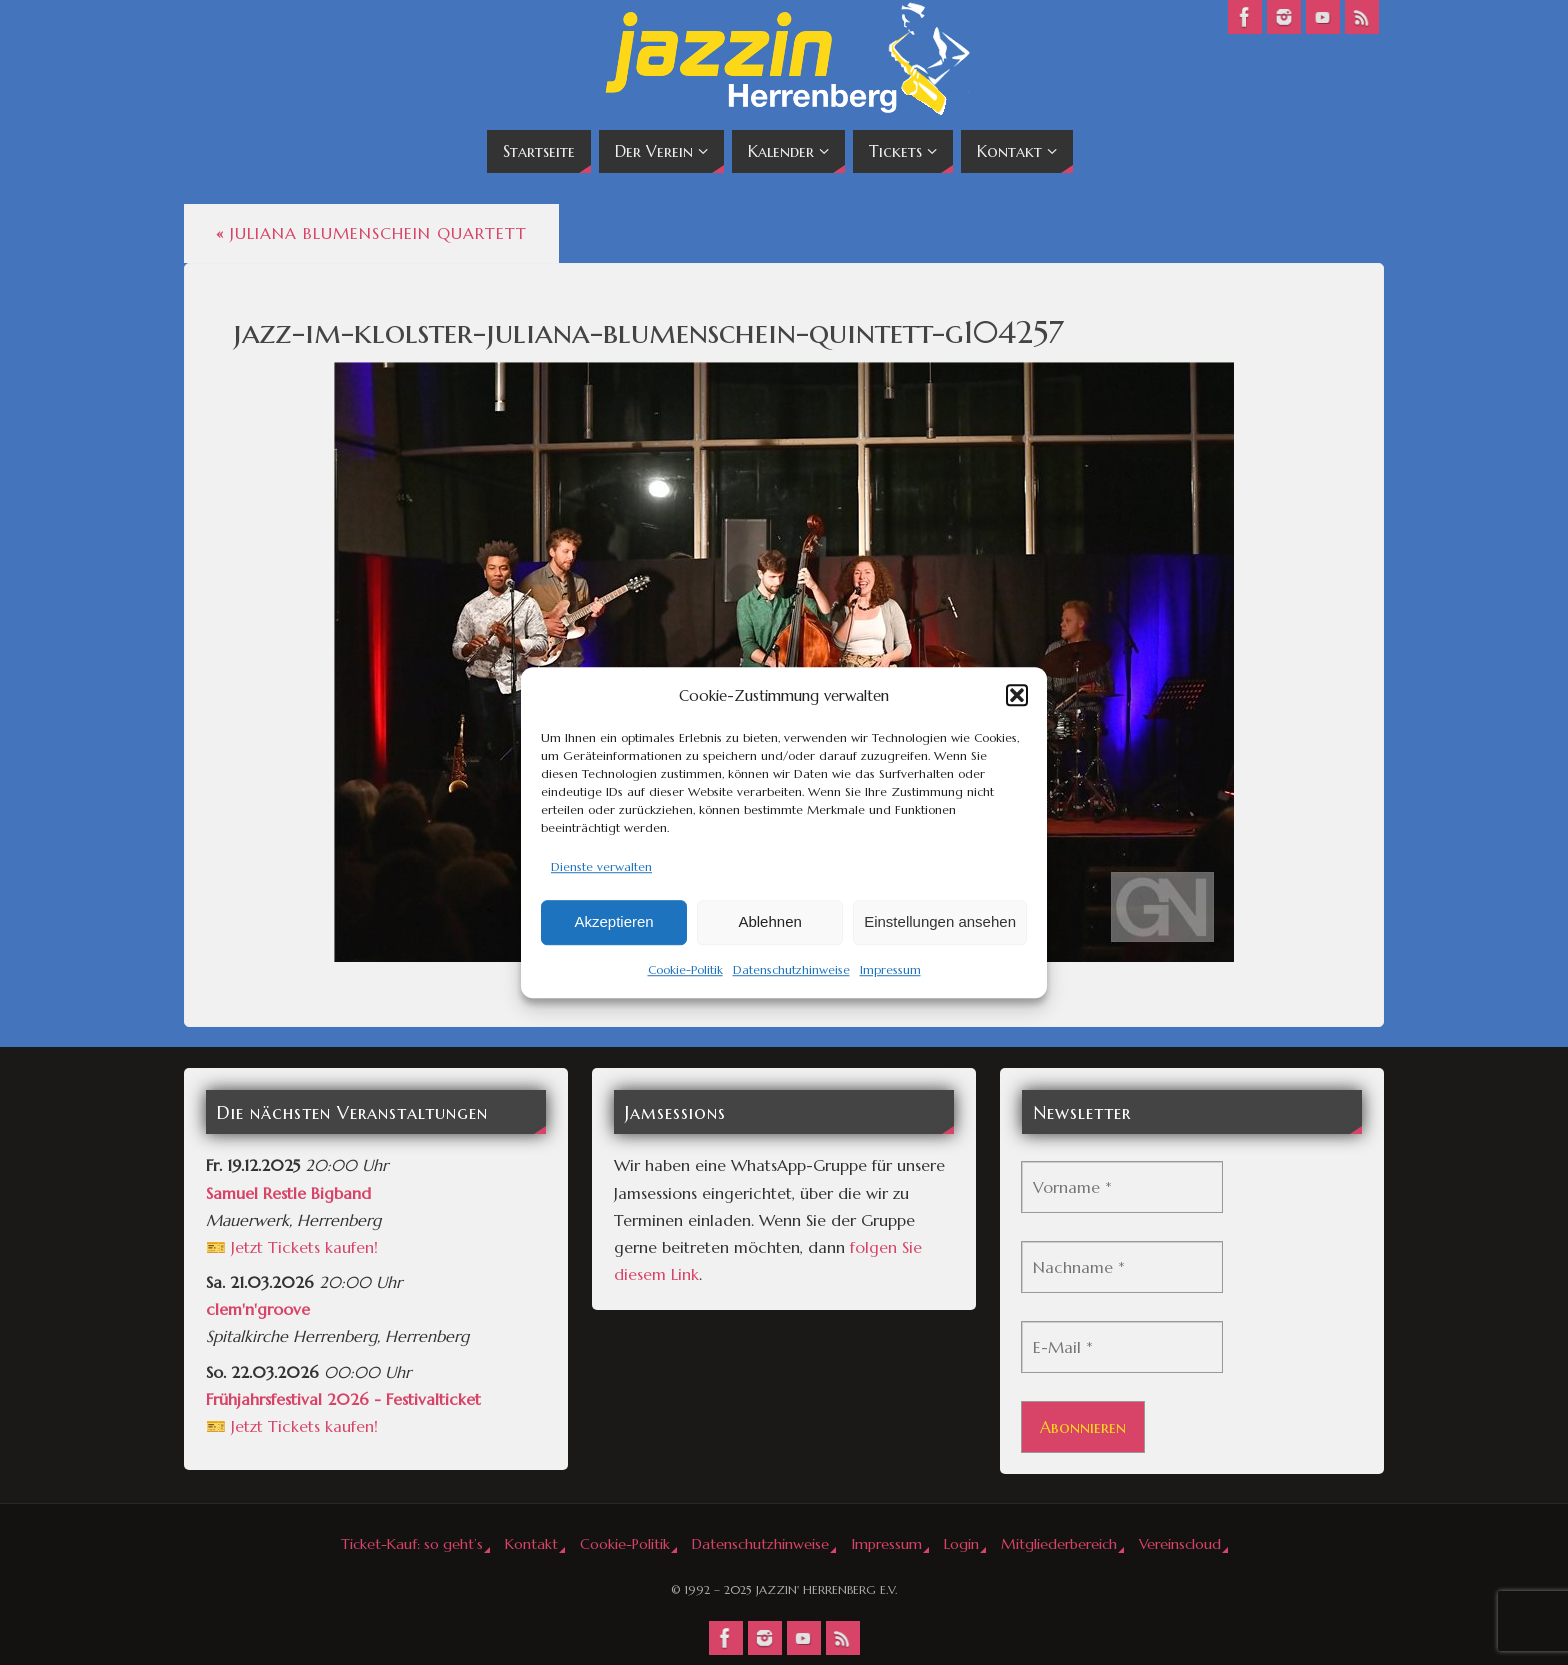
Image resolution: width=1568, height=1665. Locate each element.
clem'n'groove (258, 1309)
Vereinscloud (1180, 1544)
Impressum (890, 969)
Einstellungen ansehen (940, 922)
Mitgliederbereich (1059, 1544)
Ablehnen (769, 922)
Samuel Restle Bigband (288, 1193)
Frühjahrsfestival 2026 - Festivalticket (343, 1399)
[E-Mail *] (1122, 1347)
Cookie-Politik (685, 969)
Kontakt (531, 1544)
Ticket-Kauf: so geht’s (412, 1544)
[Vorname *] (1122, 1187)
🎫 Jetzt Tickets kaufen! (292, 1247)
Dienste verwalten (601, 866)
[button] (1017, 695)
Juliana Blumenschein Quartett (371, 233)
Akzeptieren (613, 922)
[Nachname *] (1122, 1267)
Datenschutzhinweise (791, 969)
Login (961, 1544)
